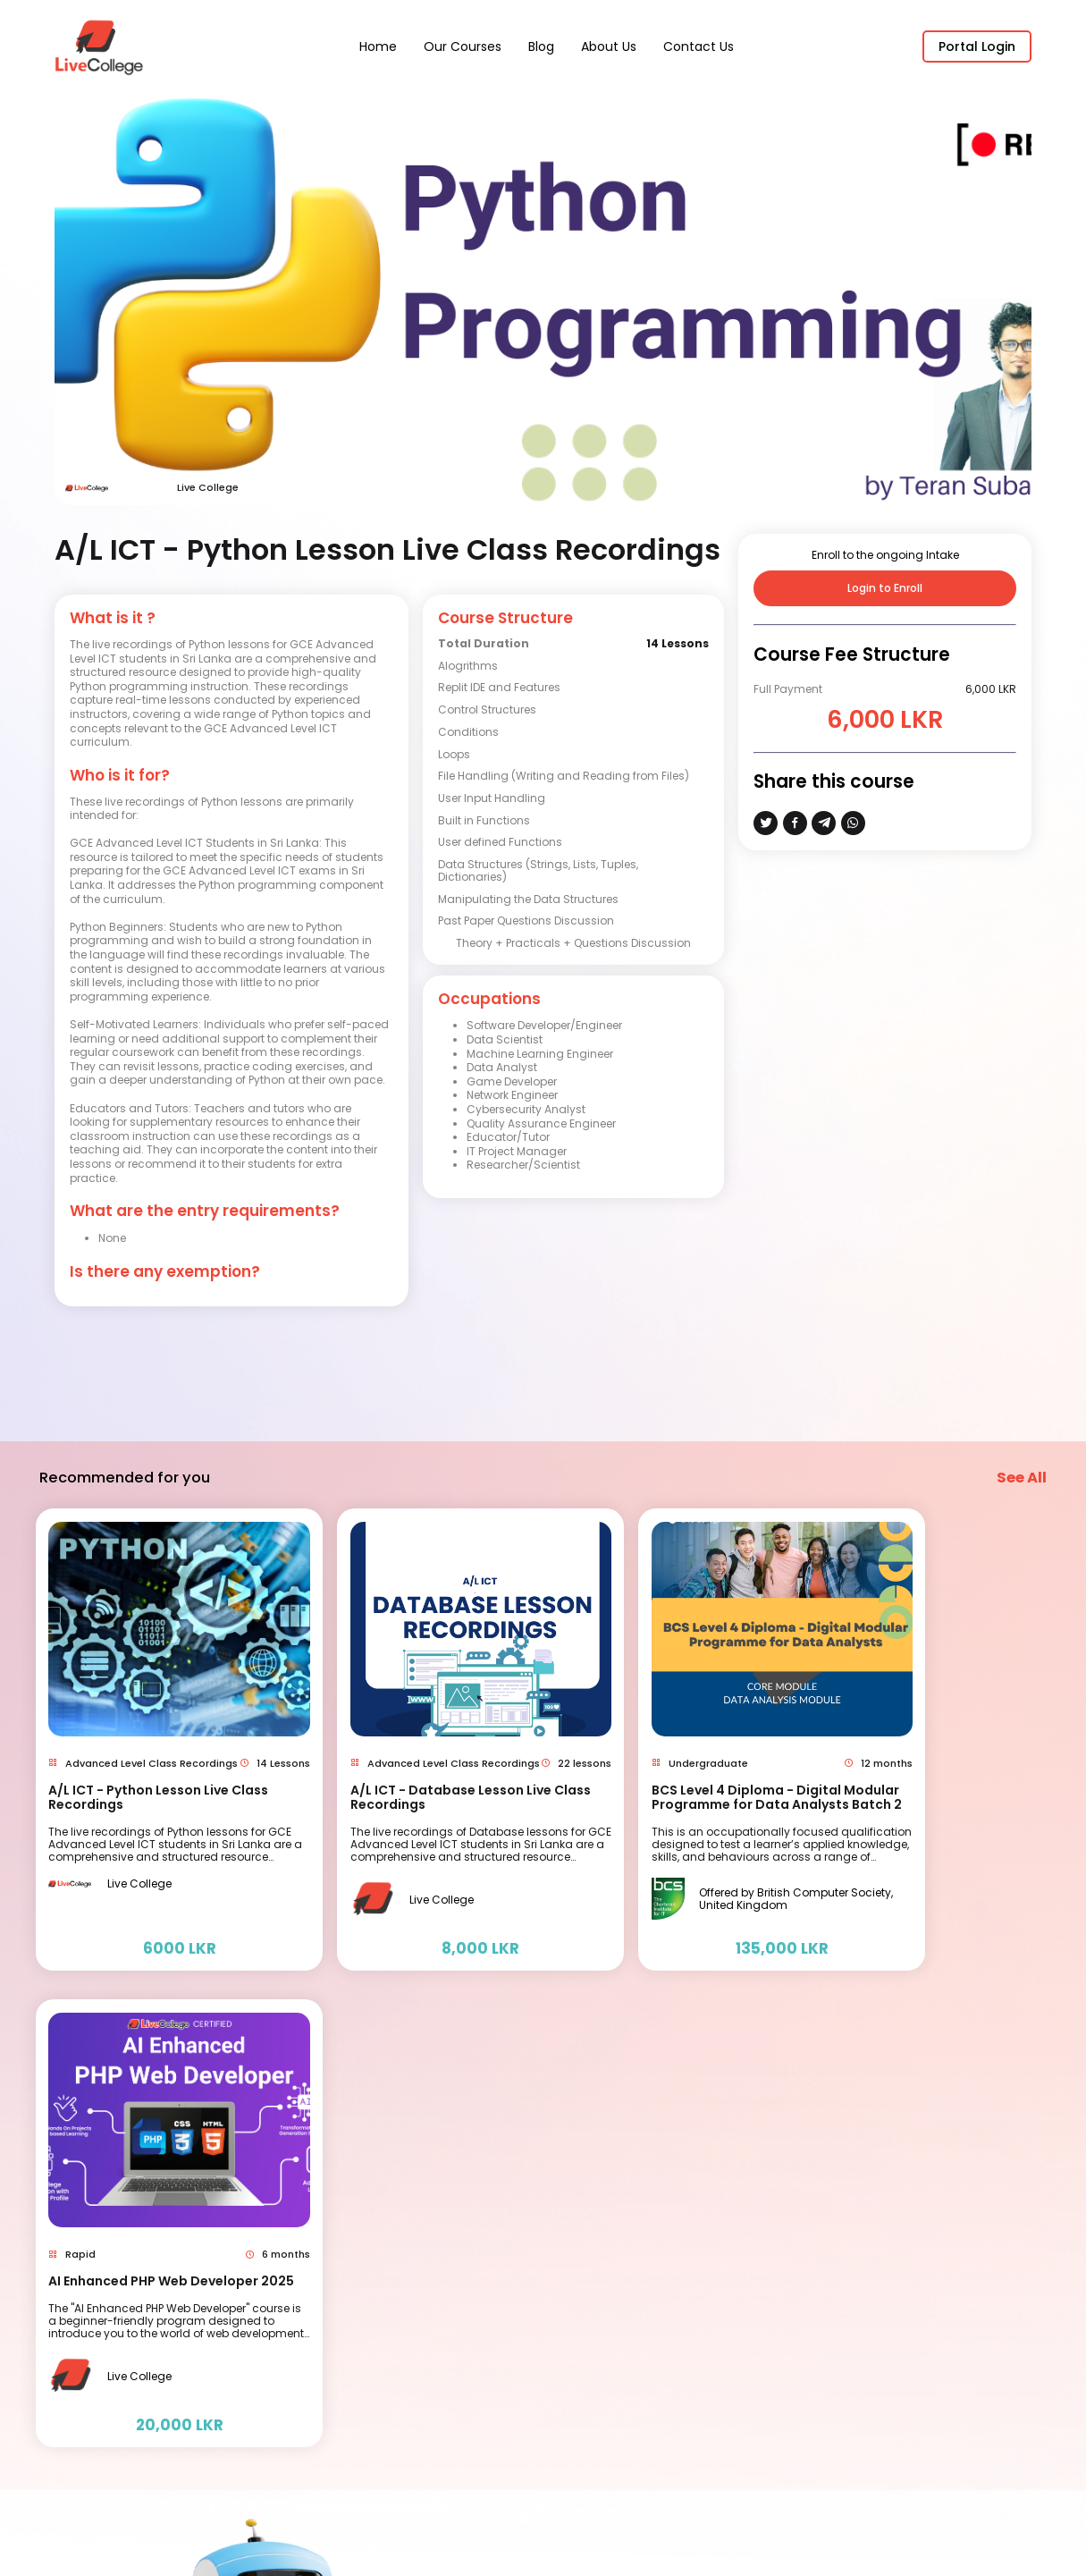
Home (378, 46)
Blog (541, 46)
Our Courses (462, 46)
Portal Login (977, 46)
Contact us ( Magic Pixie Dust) (672, 2242)
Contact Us (698, 46)
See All (1022, 1463)
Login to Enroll (884, 587)
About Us (608, 46)
